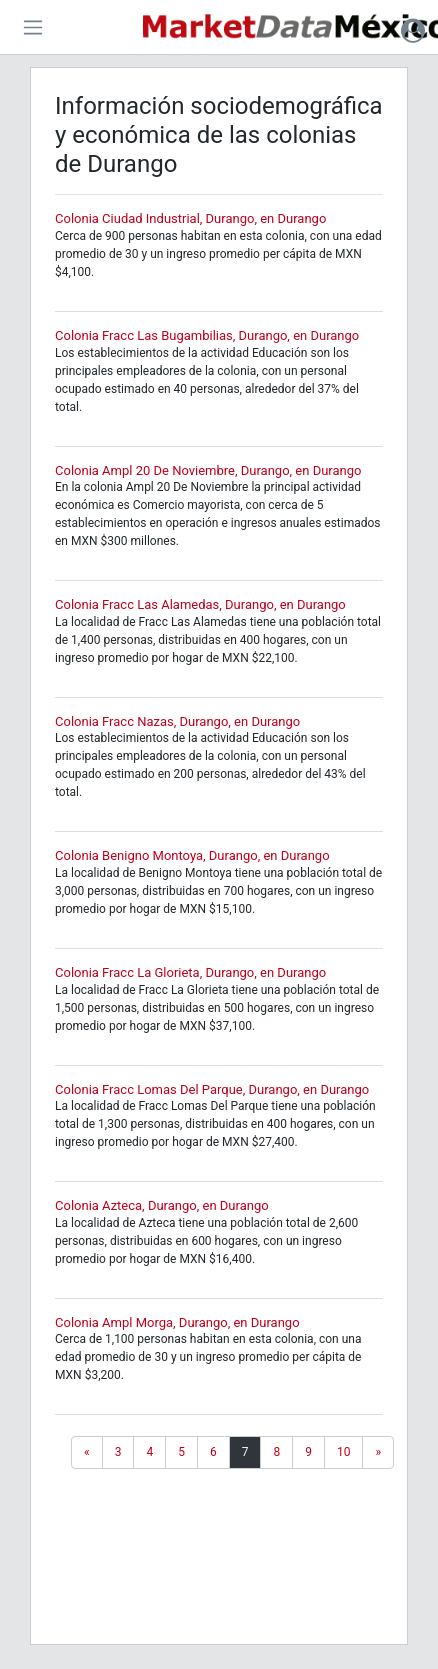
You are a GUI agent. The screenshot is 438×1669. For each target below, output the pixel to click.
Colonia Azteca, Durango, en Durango (162, 1205)
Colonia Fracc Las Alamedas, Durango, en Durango (200, 604)
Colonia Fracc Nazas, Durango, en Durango (177, 721)
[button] (413, 30)
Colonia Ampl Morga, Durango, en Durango (177, 1322)
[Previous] (87, 1452)
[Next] (378, 1452)
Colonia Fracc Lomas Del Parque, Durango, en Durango (212, 1089)
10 (344, 1452)
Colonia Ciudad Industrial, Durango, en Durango (190, 218)
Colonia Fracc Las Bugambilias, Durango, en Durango (207, 335)
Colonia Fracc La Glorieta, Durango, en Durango (190, 972)
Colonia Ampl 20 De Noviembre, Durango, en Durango (208, 470)
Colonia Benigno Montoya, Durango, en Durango (192, 855)
